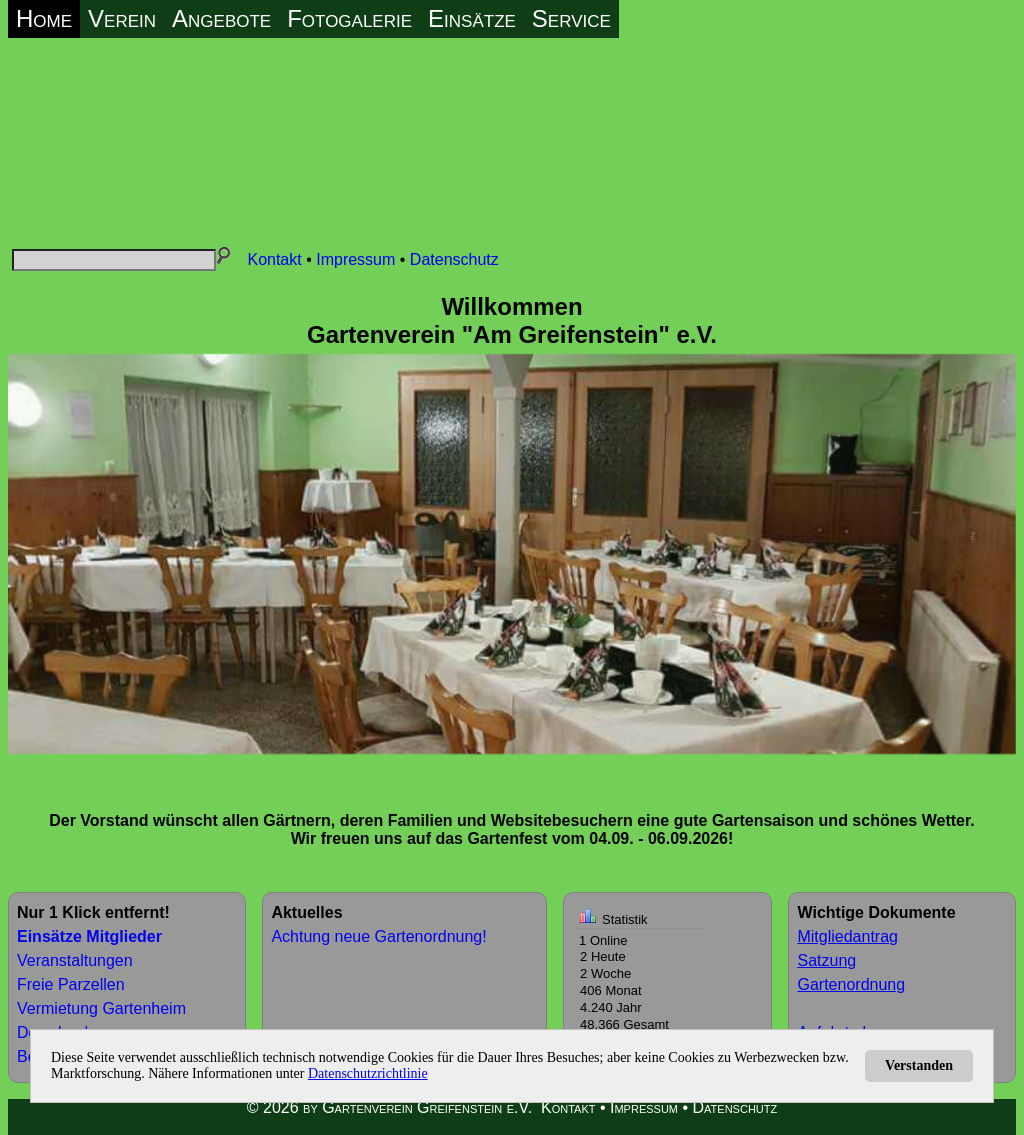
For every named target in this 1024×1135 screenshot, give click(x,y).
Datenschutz (454, 259)
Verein (122, 18)
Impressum (355, 259)
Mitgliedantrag (847, 936)
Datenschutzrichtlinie (368, 1073)
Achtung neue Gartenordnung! (378, 936)
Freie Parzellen (71, 984)
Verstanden (919, 1065)
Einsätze (472, 18)
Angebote (221, 18)
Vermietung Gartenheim (101, 1008)
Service (571, 18)
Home (44, 18)
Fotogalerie (349, 18)
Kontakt (274, 259)
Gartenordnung (851, 984)
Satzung (826, 960)
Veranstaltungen (75, 960)
